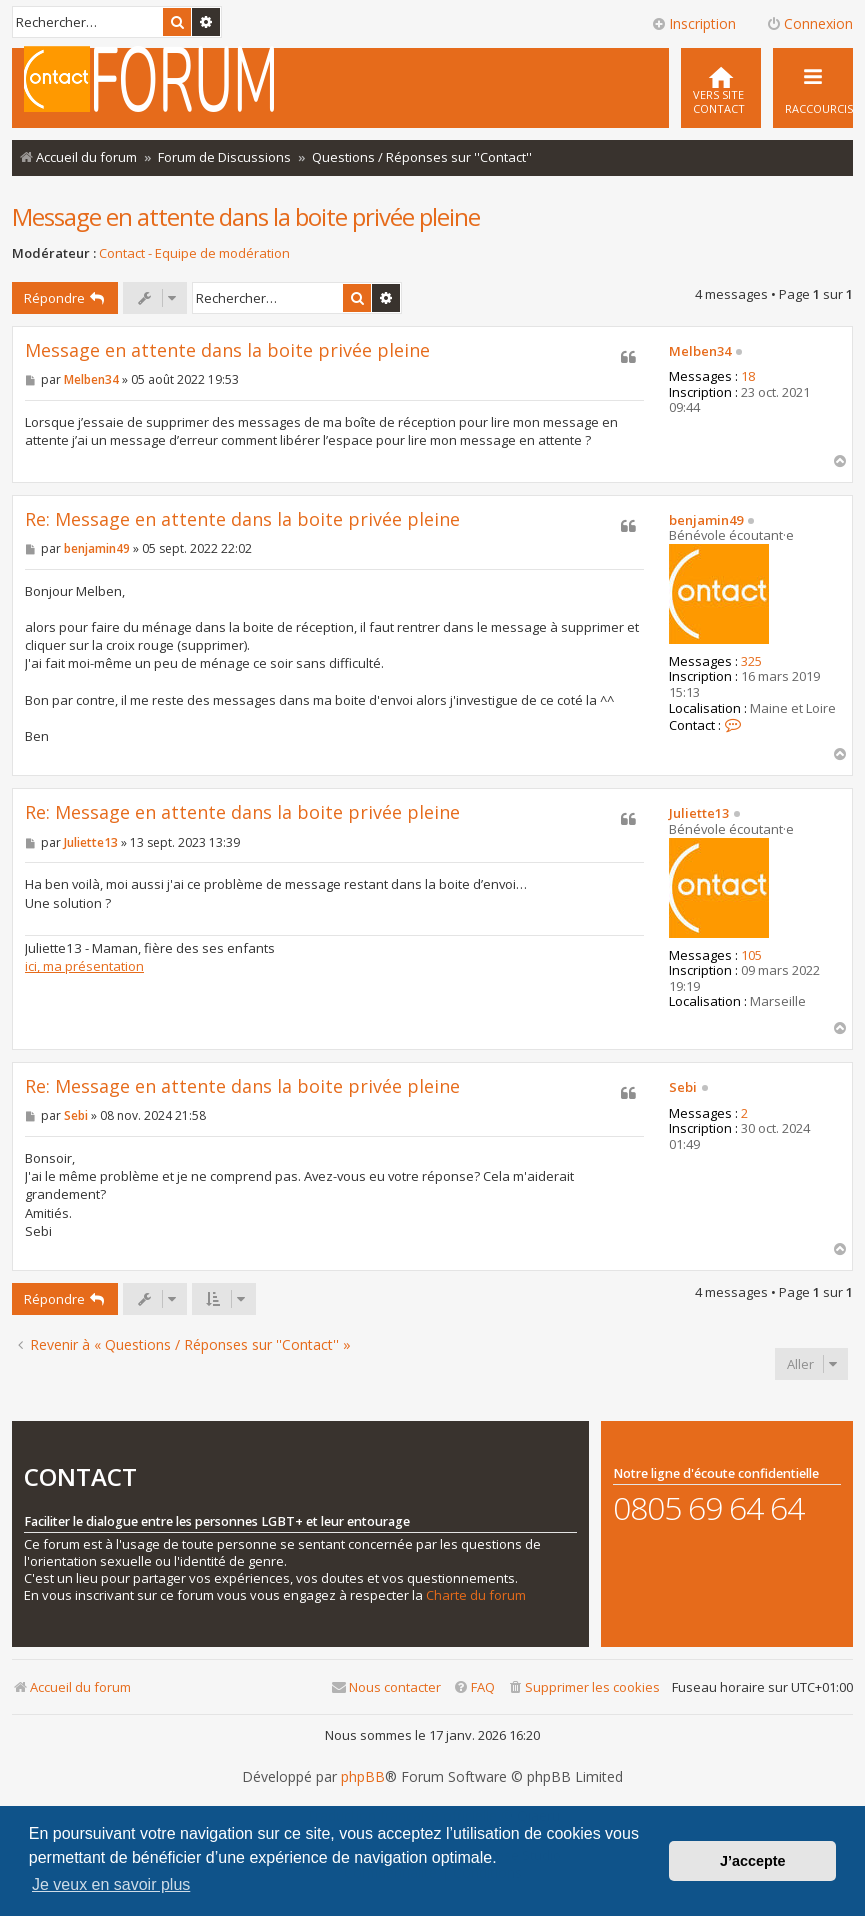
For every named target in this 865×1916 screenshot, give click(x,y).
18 (748, 377)
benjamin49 (706, 521)
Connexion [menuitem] (809, 23)
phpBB (363, 1777)
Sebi (683, 1088)
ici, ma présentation (84, 966)
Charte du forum (476, 1595)
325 (751, 662)
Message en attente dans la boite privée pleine (246, 216)
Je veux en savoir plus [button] (111, 1884)
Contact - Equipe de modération (194, 253)
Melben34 (700, 352)
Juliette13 (699, 814)
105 (751, 956)
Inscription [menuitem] (693, 23)
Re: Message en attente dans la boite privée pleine (242, 519)
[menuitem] (721, 88)
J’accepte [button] (753, 1861)
